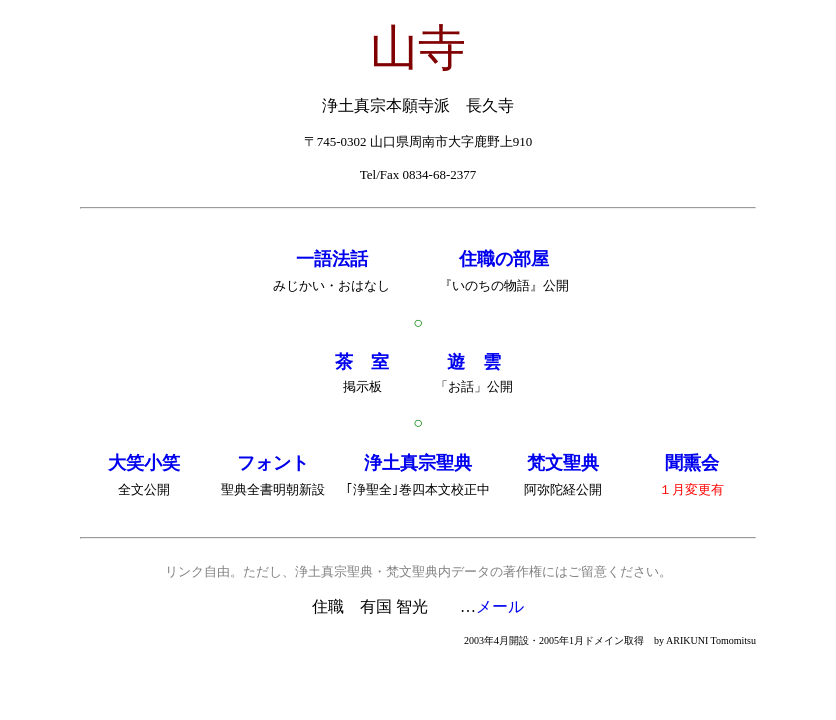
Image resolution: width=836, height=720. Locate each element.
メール (500, 606)
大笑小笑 (144, 463)
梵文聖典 (563, 463)
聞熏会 (692, 463)
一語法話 (332, 259)
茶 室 (362, 362)
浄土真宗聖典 (418, 463)
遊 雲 (474, 362)
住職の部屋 (504, 259)
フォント (273, 463)
